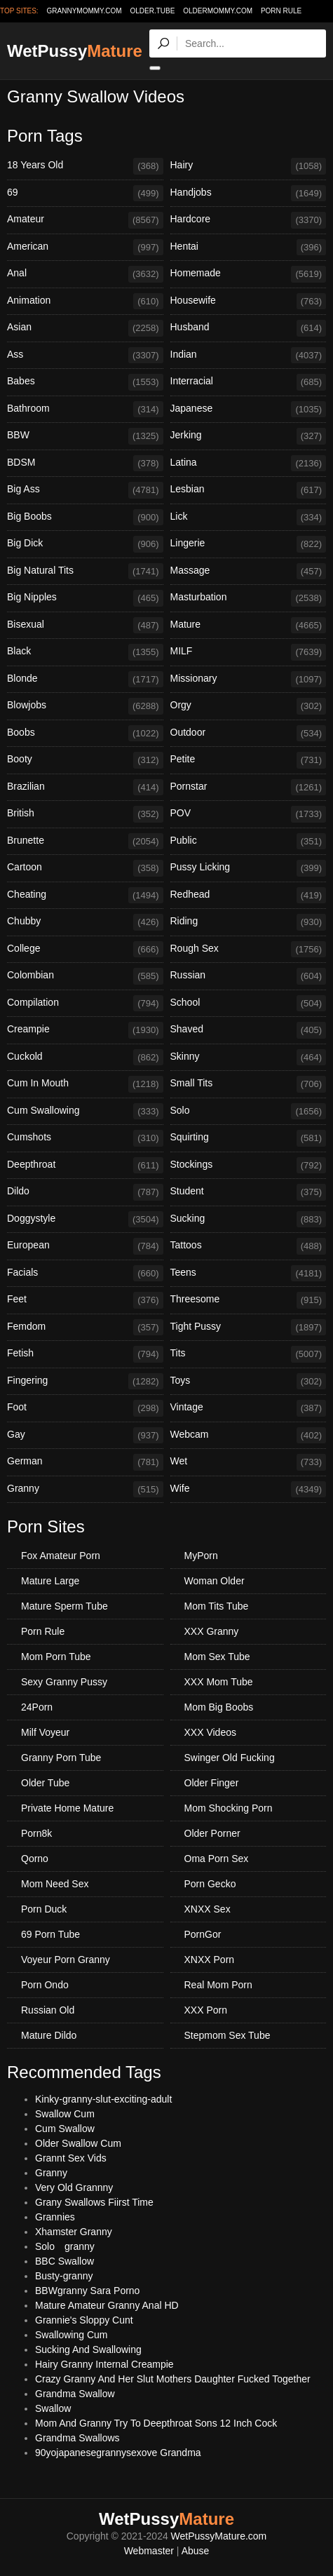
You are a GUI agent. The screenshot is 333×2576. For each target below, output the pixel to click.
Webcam (248, 1435)
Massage (248, 571)
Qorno (34, 1858)
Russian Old (47, 2010)
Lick (248, 517)
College (85, 949)
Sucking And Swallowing (88, 2349)
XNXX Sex (207, 1909)
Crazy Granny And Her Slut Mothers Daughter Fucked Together (173, 2379)
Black (85, 652)
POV (248, 814)
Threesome (248, 1300)
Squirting (248, 1138)
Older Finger (211, 1782)
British (85, 814)
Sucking (248, 1219)
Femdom (85, 1327)
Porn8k (36, 1833)
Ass (85, 355)
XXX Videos (210, 1732)
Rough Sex (248, 949)
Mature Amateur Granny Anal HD (107, 2305)
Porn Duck (44, 1909)
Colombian (85, 976)
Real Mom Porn (218, 1984)
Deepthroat (85, 1165)
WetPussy (74, 50)
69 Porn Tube (50, 1934)
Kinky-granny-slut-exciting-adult (103, 2099)
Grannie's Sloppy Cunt (84, 2320)
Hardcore (248, 220)
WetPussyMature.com (219, 2536)
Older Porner (212, 1833)
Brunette (85, 841)
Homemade (248, 274)
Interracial (248, 382)
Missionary (248, 679)
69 (85, 193)
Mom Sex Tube (217, 1656)
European (85, 1246)
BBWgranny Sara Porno (87, 2290)
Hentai (248, 247)
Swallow (53, 2408)
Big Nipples (85, 598)
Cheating (85, 895)
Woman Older (214, 1580)
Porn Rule (281, 11)
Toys (248, 1381)
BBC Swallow (64, 2261)
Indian (248, 355)
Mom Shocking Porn (228, 1808)
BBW (85, 436)
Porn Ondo (45, 1984)
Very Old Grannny (74, 2187)
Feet (85, 1300)
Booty (85, 760)
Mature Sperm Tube (64, 1606)
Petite (248, 760)
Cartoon (85, 868)
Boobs (85, 733)
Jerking (248, 436)
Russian (248, 976)
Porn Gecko (210, 1883)
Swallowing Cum (71, 2334)
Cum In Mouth (85, 1084)
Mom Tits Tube (216, 1606)
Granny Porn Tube (61, 1757)
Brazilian (85, 787)
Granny (85, 1489)
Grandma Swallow (75, 2393)
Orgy (248, 706)
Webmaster (149, 2550)
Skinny (248, 1057)
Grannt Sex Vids (71, 2158)
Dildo (85, 1192)
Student (248, 1192)
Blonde (85, 679)
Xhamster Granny (73, 2231)
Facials (85, 1273)
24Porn (37, 1707)
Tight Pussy (248, 1327)
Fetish (85, 1354)
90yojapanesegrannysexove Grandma (118, 2452)
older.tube (152, 11)
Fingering (85, 1381)
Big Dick (85, 544)
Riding (248, 922)
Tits (248, 1354)
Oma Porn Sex (216, 1858)
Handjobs (248, 193)
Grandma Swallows (77, 2437)
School (248, 1003)
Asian (85, 328)
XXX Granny (211, 1631)
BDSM (85, 463)
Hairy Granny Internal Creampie (104, 2364)
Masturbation (248, 598)
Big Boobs (85, 517)
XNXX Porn (209, 1959)
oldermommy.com (217, 11)
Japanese (248, 409)
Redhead (248, 895)
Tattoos (248, 1246)
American (85, 247)
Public (248, 841)
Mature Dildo (48, 2035)
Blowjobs (85, 706)
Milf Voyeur (45, 1732)
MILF (248, 652)
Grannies (55, 2217)
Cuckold (85, 1057)
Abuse (196, 2550)
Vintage (248, 1408)
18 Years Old (85, 166)
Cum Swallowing (85, 1111)
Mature (248, 625)
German (85, 1462)
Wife (248, 1489)
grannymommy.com (84, 11)
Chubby (85, 922)
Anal (85, 274)
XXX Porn (205, 2010)
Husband (248, 328)
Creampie (85, 1030)
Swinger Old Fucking (229, 1757)
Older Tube (45, 1782)
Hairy (248, 166)
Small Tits (248, 1084)
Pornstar (248, 787)
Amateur (85, 220)
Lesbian (248, 490)
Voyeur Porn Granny (65, 1959)
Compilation (85, 1003)
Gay (85, 1435)
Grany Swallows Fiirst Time (94, 2202)
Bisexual (85, 625)
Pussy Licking (248, 868)
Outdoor (248, 733)
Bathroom (85, 409)
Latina (248, 463)
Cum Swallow (65, 2128)
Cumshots (85, 1138)
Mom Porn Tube (56, 1656)
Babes (85, 382)
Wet (248, 1462)
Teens (248, 1273)
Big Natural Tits (85, 571)
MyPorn (201, 1555)
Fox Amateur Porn (60, 1555)
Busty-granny (64, 2275)
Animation (85, 301)
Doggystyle (85, 1219)
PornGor (203, 1934)
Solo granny (65, 2246)
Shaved (248, 1030)
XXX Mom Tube (218, 1681)
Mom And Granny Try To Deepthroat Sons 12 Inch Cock (156, 2423)
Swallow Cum (65, 2113)
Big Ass (85, 490)
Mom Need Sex (54, 1883)
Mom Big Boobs (219, 1707)
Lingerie (248, 544)
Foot (85, 1408)
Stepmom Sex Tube (227, 2035)
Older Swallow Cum (78, 2143)
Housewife (248, 301)
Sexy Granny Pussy (64, 1681)
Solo (248, 1111)
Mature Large (50, 1580)
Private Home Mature (67, 1808)
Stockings (248, 1165)
